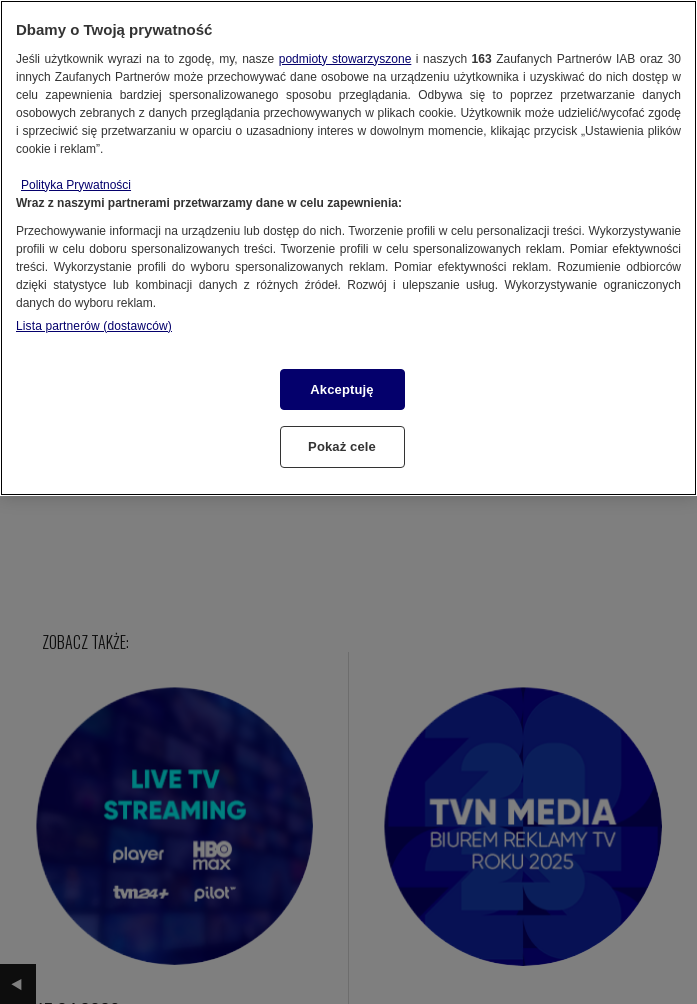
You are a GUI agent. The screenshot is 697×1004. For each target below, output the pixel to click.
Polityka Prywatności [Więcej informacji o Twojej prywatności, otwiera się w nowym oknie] (76, 185)
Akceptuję (341, 389)
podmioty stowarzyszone (345, 59)
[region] (348, 248)
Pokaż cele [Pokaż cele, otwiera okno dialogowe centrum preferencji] (342, 446)
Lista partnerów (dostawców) (94, 326)
